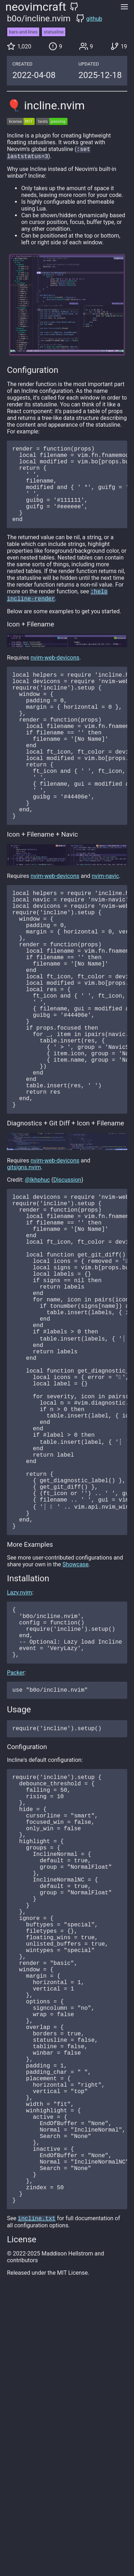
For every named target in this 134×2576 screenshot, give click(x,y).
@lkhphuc (37, 1280)
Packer (15, 1857)
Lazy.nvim (19, 1765)
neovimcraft (35, 7)
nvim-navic (105, 928)
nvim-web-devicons (55, 677)
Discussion (67, 1280)
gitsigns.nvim (24, 1268)
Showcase (76, 1737)
